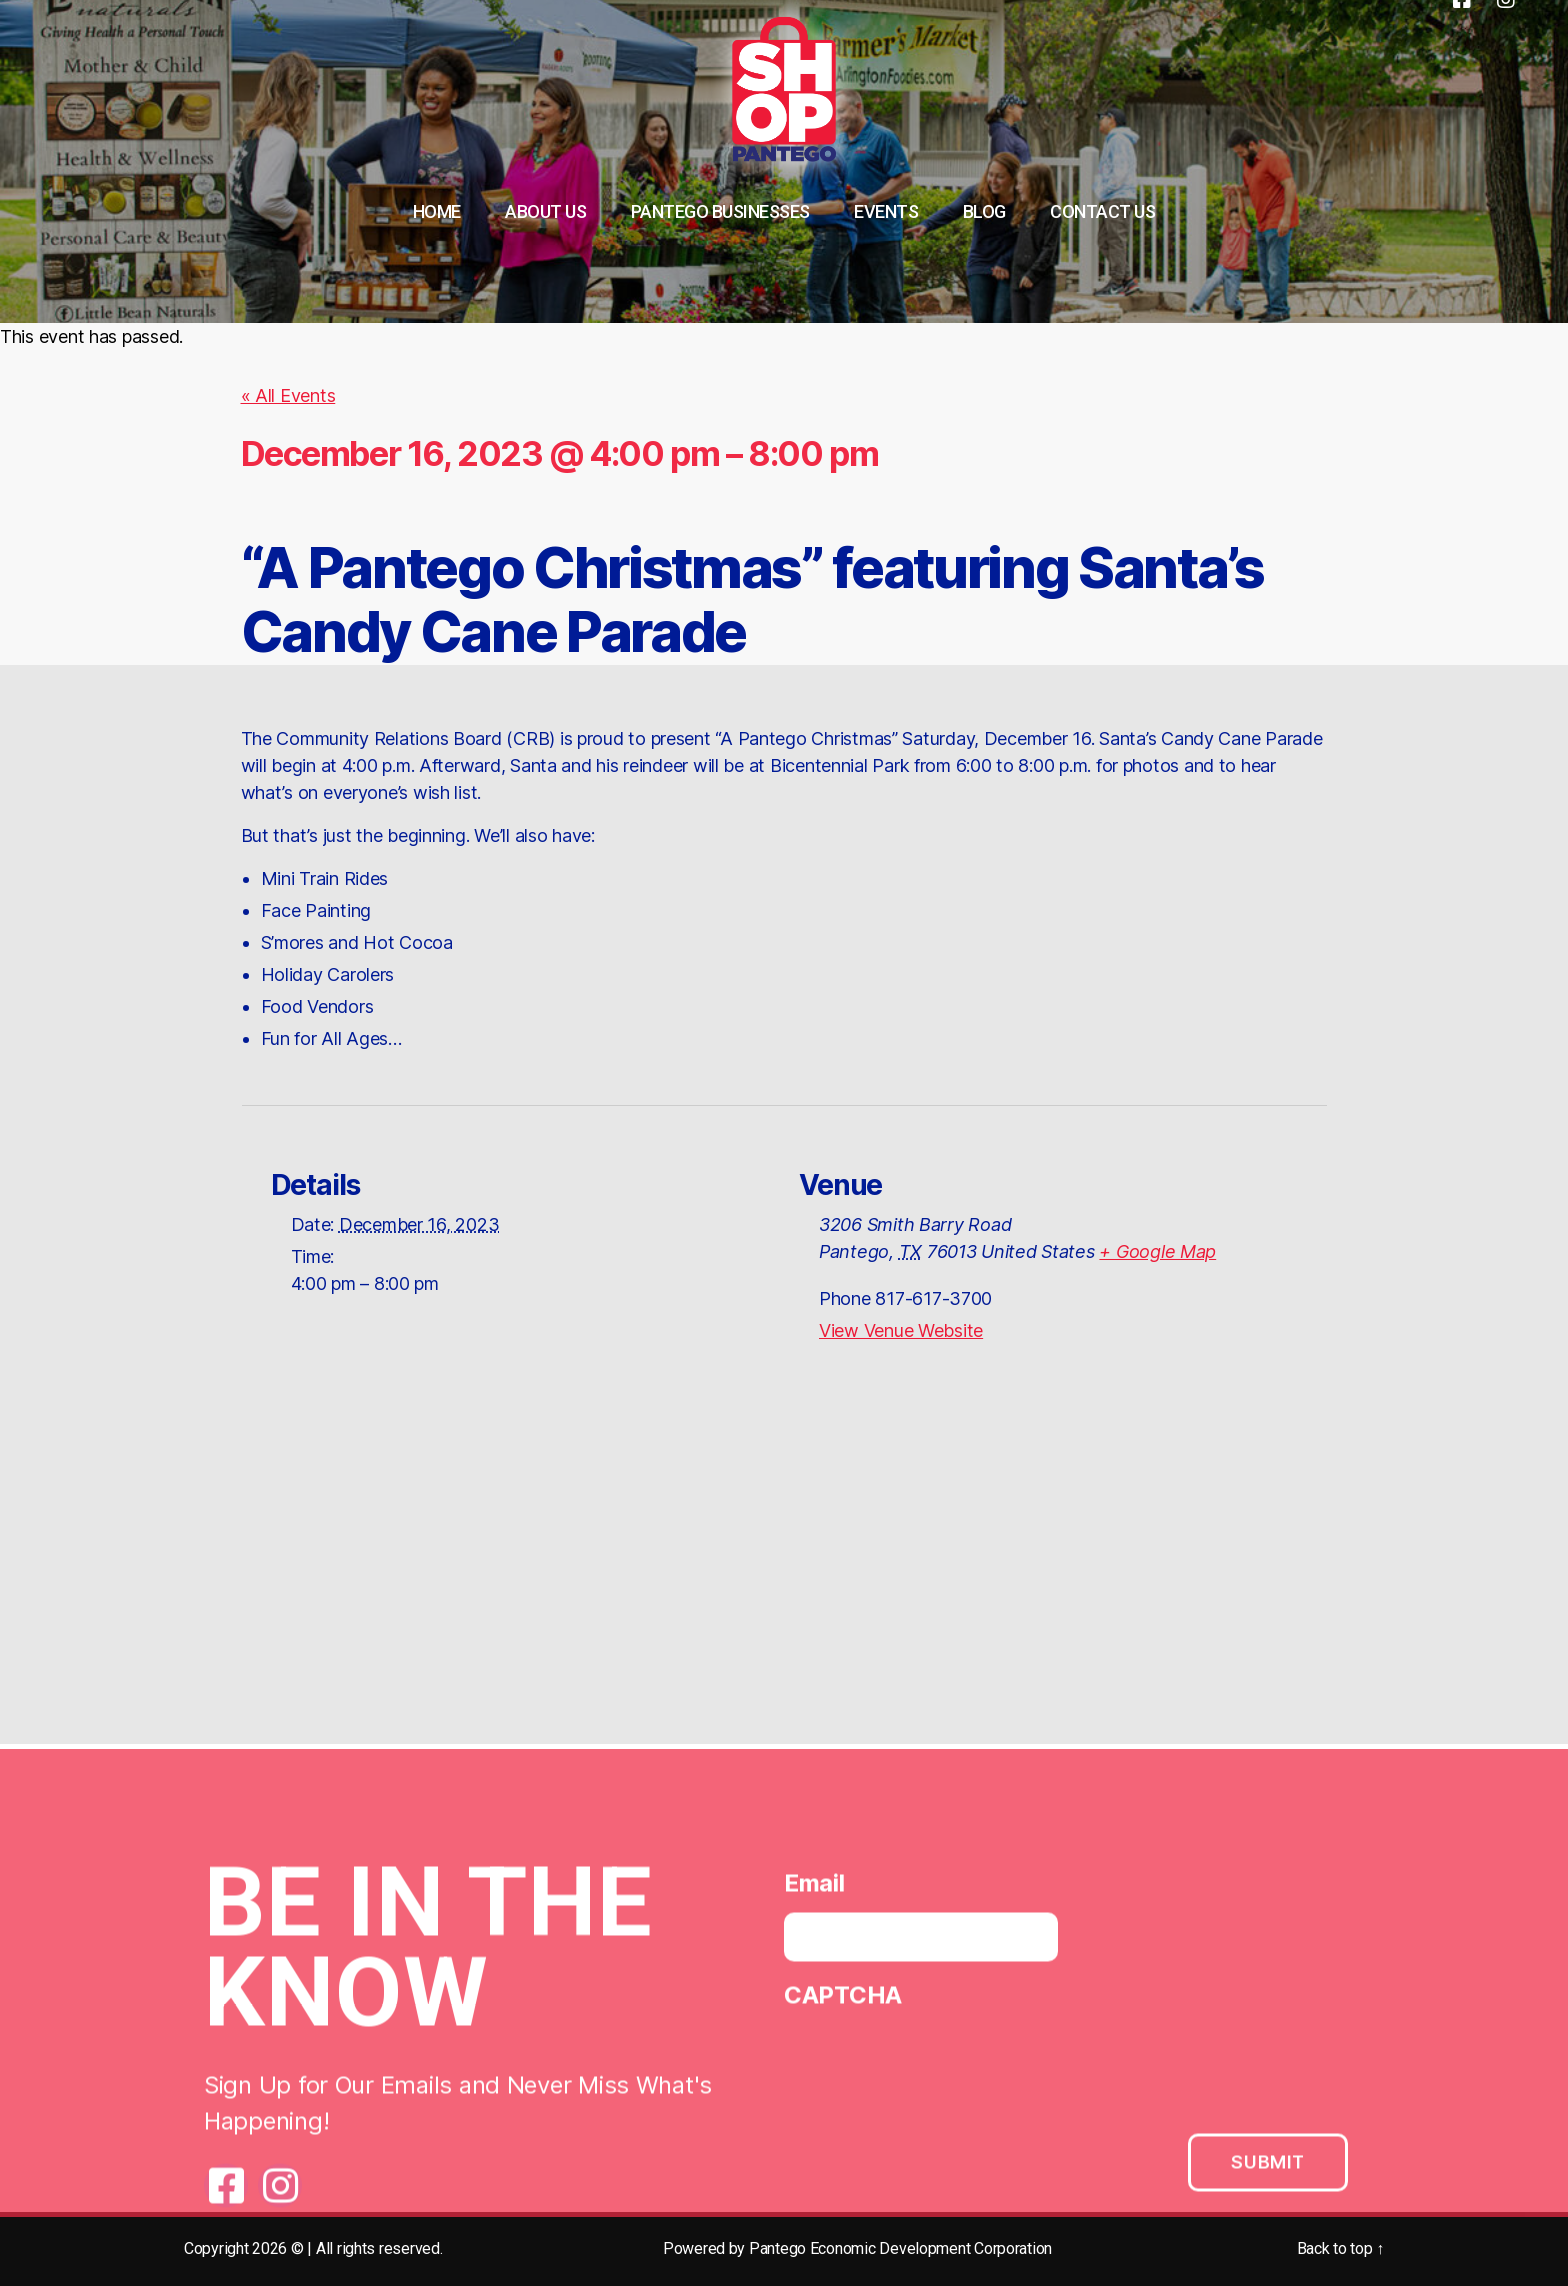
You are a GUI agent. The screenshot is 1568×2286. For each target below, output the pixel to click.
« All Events (288, 395)
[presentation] (936, 2070)
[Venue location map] (784, 1569)
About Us (545, 211)
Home (437, 211)
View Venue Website (901, 1330)
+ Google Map (1157, 1251)
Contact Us (1102, 211)
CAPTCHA (843, 2002)
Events (886, 211)
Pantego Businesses (720, 211)
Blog (984, 211)
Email (814, 1891)
